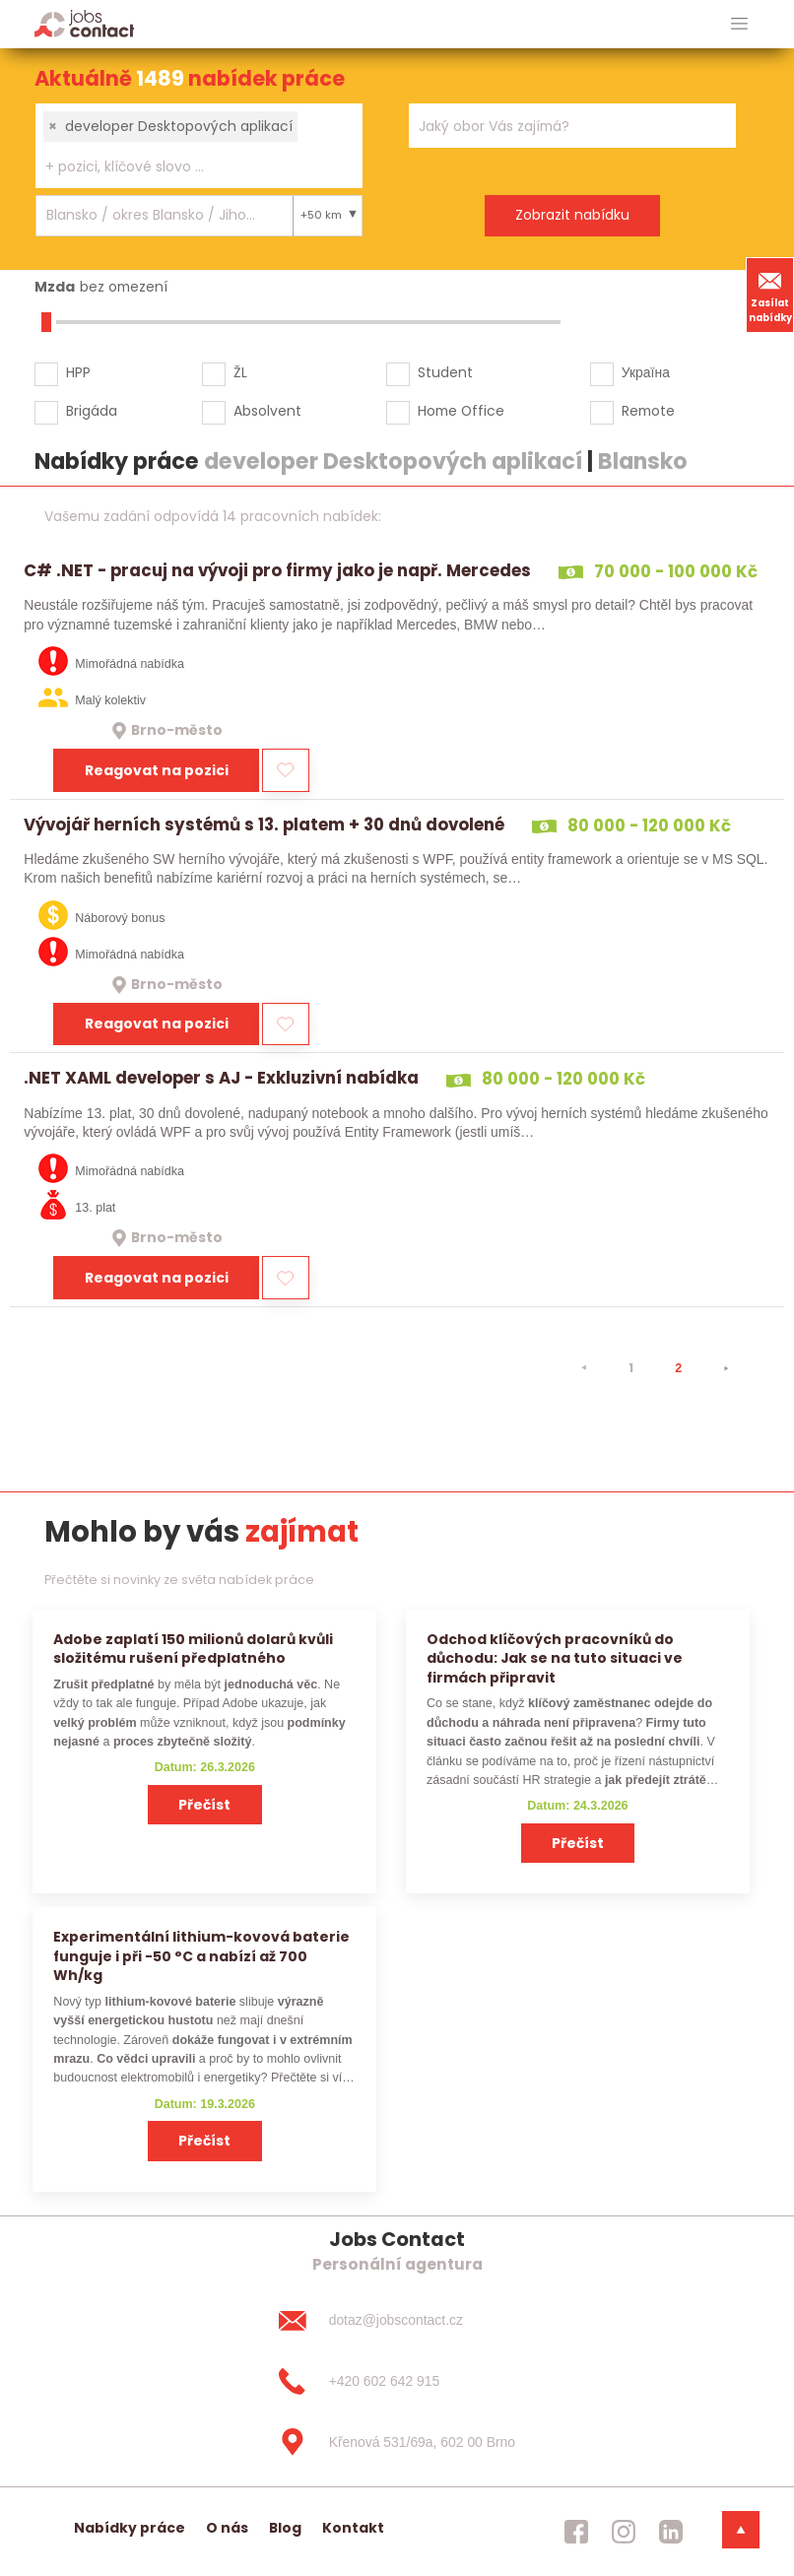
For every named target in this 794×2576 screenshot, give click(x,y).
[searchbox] (186, 167)
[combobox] (199, 145)
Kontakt (353, 2528)
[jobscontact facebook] (576, 2531)
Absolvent (267, 411)
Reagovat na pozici (157, 770)
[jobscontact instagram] (623, 2531)
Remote (648, 411)
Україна (646, 372)
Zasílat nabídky (770, 294)
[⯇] (584, 1368)
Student (445, 372)
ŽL (240, 372)
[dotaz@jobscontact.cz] (397, 2321)
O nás (227, 2528)
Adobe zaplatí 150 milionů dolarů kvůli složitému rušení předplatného (193, 1648)
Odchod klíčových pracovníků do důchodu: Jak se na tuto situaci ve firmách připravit (555, 1658)
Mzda (54, 287)
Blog (285, 2528)
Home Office (461, 411)
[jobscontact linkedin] (671, 2531)
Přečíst (204, 1805)
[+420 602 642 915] (397, 2381)
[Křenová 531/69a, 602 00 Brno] (397, 2442)
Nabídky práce (129, 2528)
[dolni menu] (741, 2529)
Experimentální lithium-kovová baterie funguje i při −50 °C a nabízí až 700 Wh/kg (201, 1956)
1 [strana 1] (631, 1367)
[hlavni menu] (739, 24)
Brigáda (91, 411)
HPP (78, 372)
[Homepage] (84, 23)
